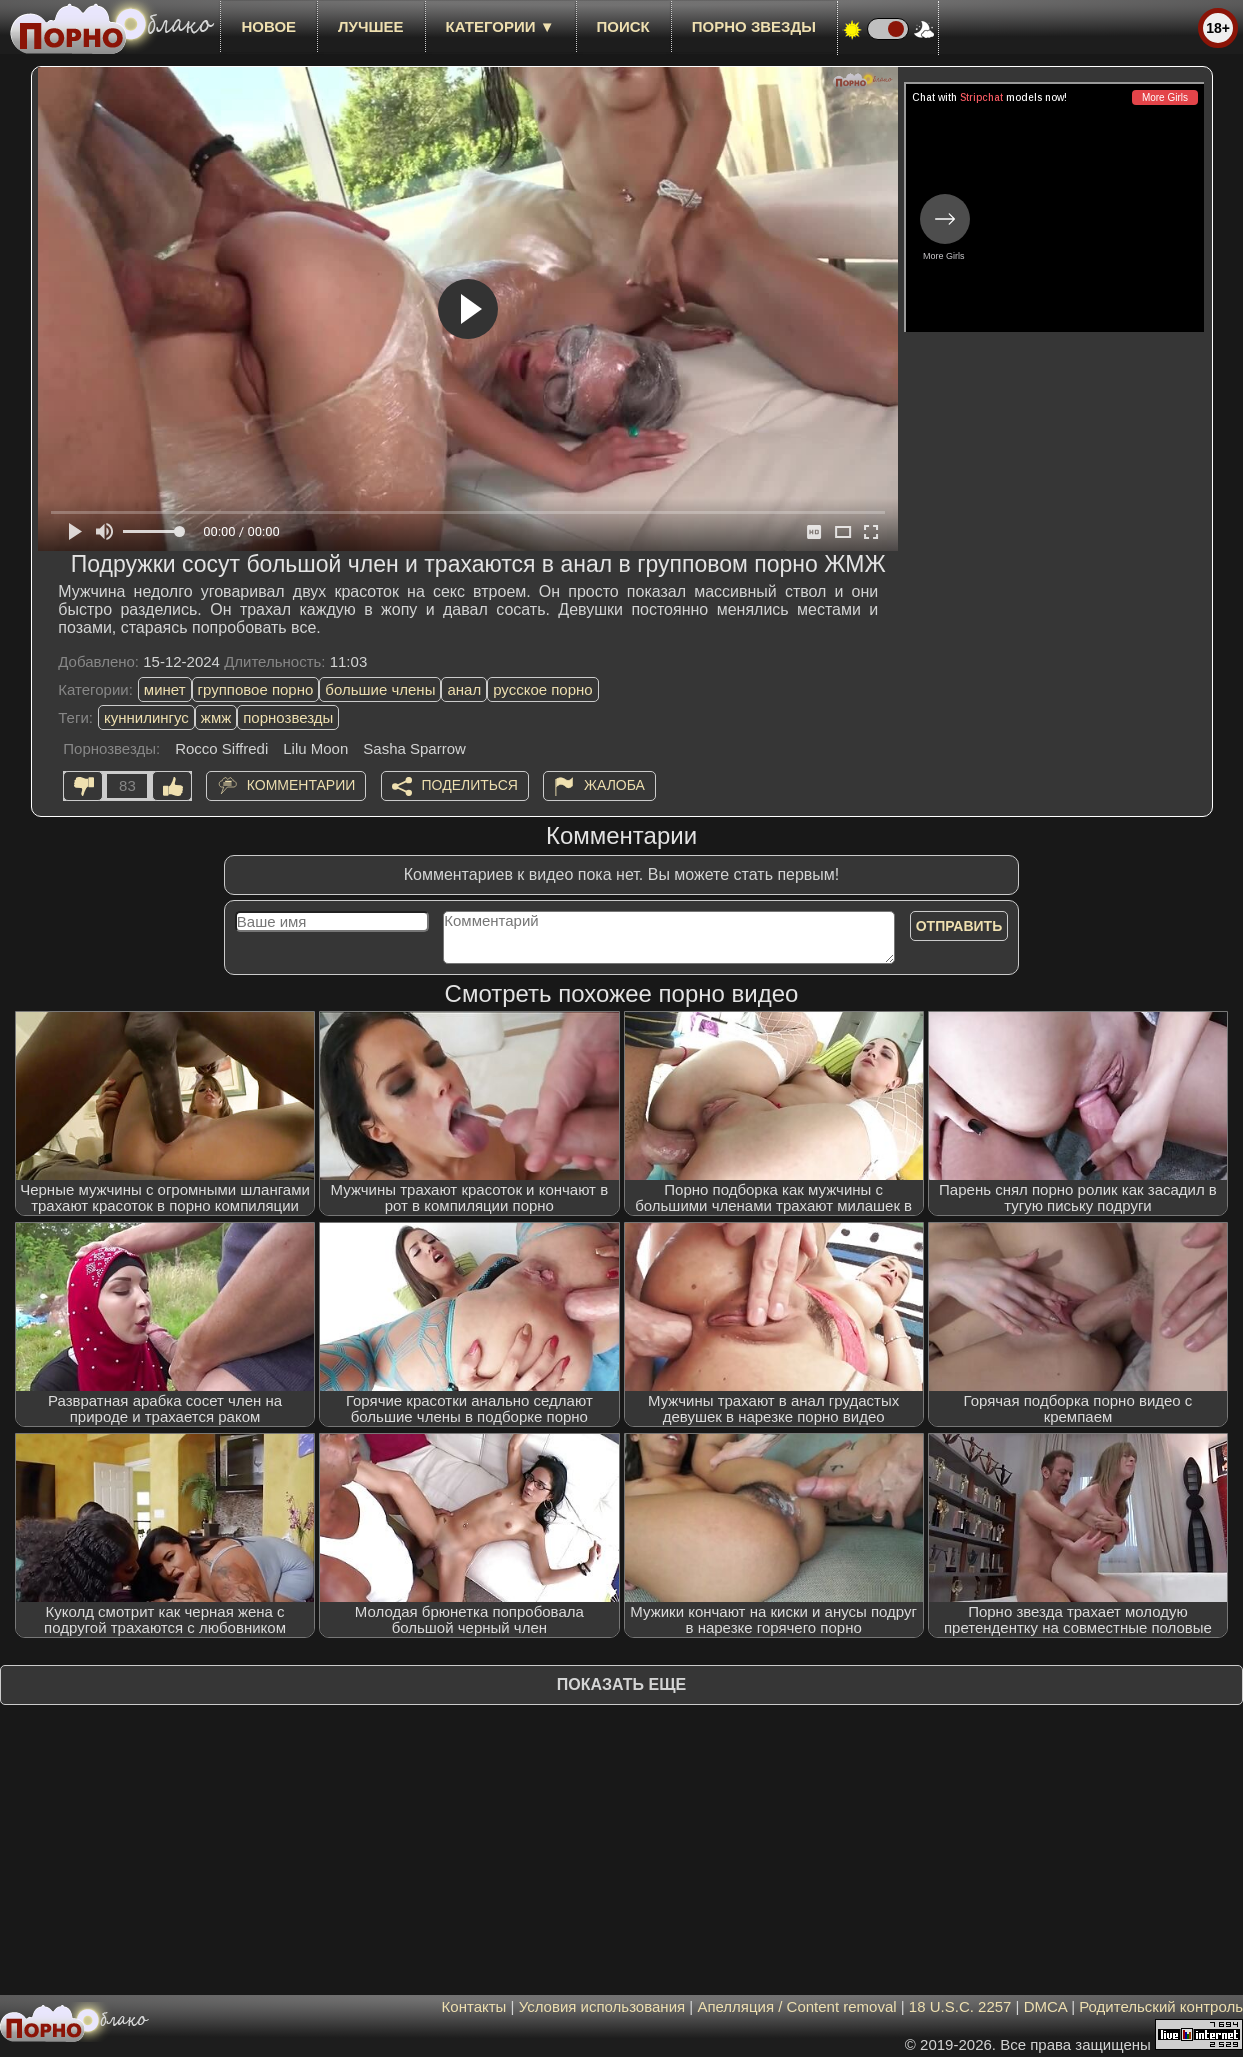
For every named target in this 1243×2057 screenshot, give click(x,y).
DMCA (1045, 2006)
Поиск (623, 26)
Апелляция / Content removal (796, 2006)
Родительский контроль (1161, 2006)
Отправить (959, 926)
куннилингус (146, 717)
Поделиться (470, 785)
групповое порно (256, 689)
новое (268, 26)
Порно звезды (754, 26)
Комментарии (301, 785)
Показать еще (621, 1684)
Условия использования (602, 2006)
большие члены (380, 689)
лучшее (370, 26)
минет (165, 689)
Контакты (474, 2006)
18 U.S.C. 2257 (960, 2006)
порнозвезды (288, 717)
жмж (216, 717)
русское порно (543, 689)
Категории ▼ (500, 26)
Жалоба (614, 785)
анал (464, 689)
